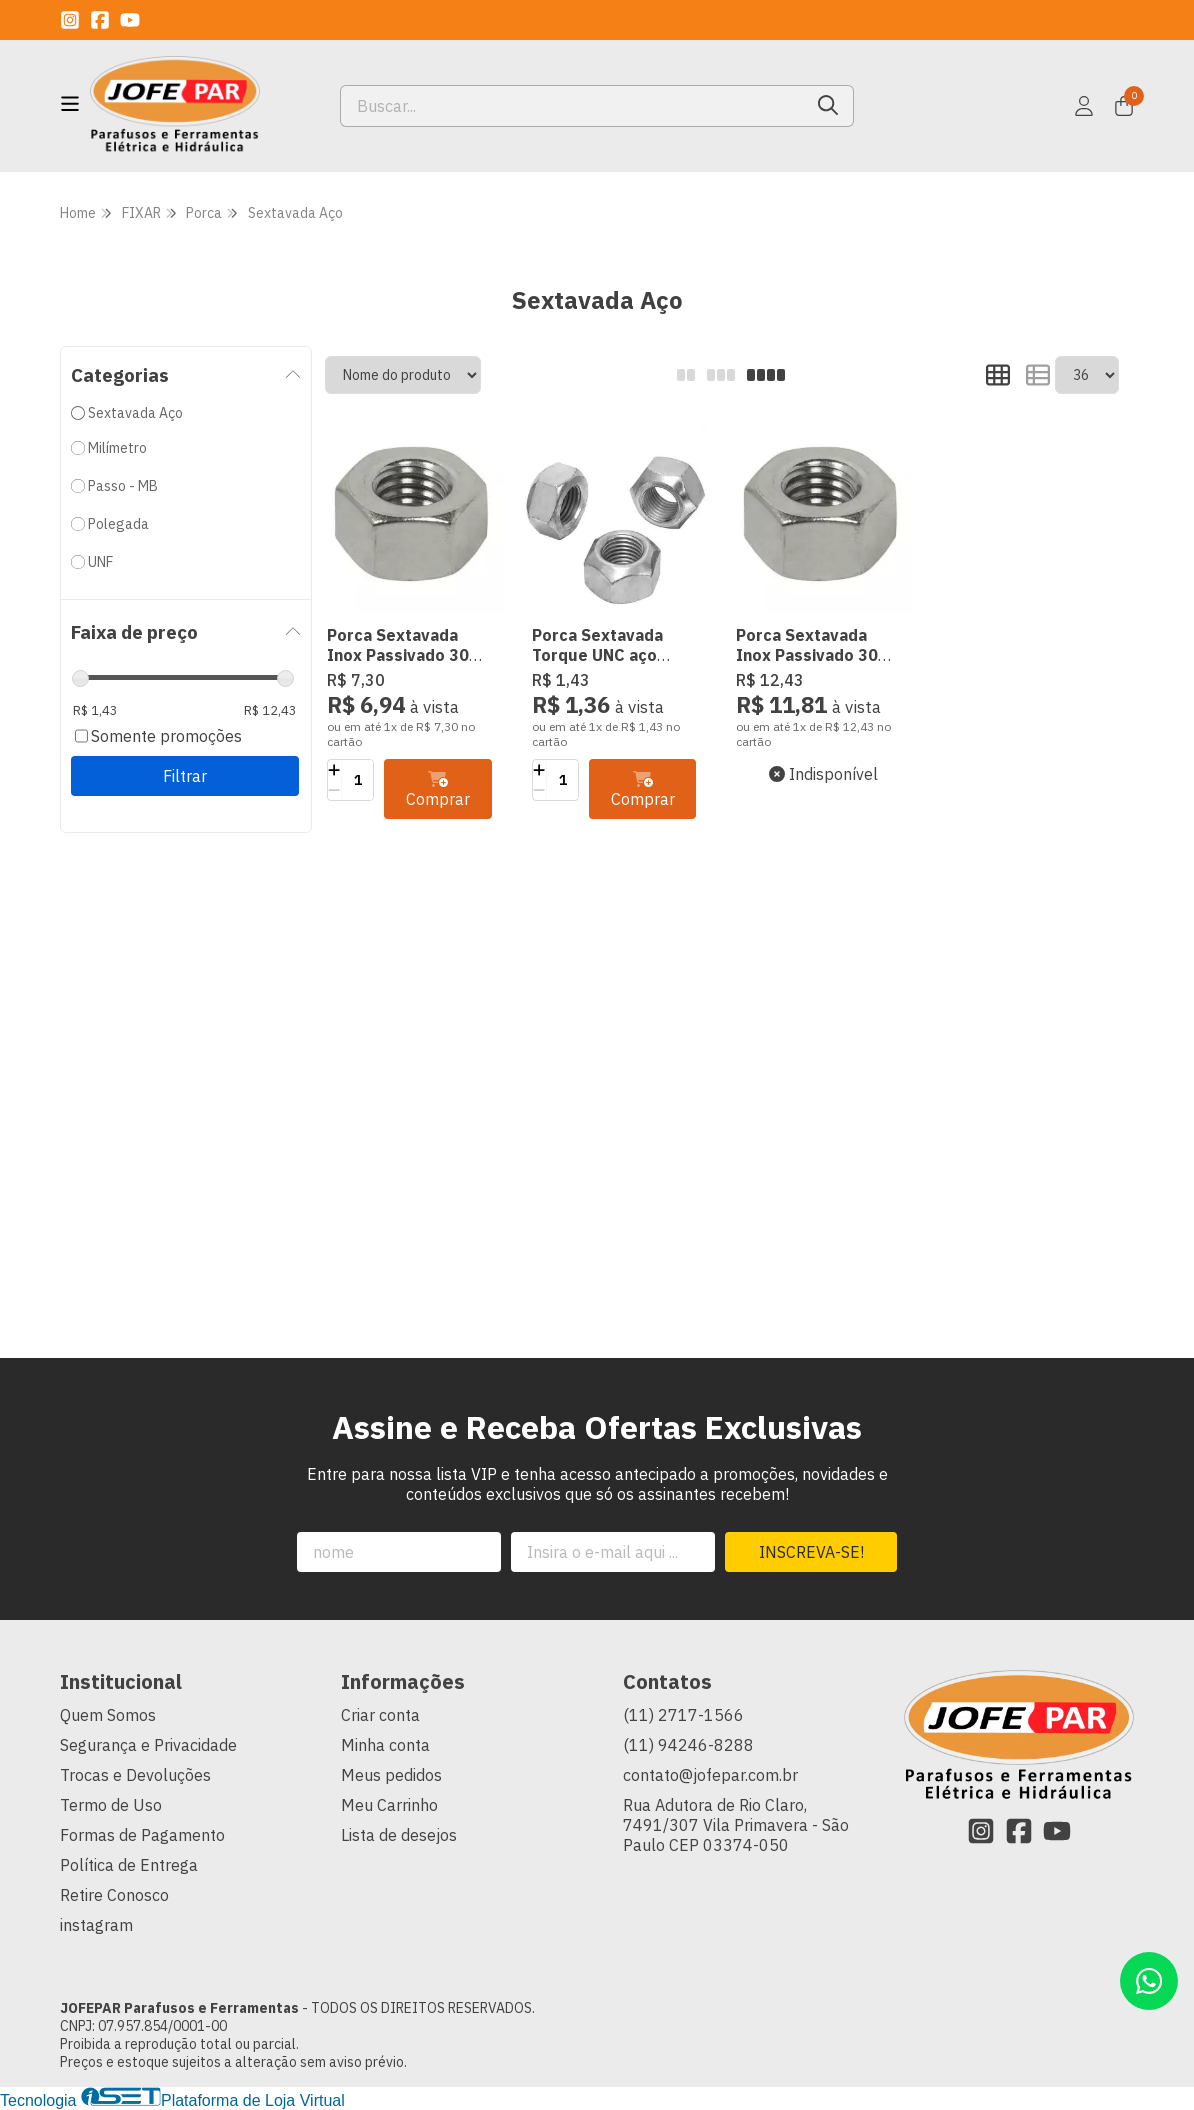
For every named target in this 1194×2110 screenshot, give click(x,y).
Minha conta (385, 1745)
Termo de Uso (111, 1805)
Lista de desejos (399, 1835)
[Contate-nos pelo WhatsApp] (1149, 1981)
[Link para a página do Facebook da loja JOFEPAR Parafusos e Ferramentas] (100, 20)
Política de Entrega (129, 1865)
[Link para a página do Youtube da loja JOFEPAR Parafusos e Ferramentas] (130, 20)
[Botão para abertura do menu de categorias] (70, 104)
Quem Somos (108, 1715)
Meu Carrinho (389, 1805)
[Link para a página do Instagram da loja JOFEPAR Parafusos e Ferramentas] (70, 20)
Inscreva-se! (811, 1552)
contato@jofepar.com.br (710, 1775)
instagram (96, 1925)
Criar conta (380, 1715)
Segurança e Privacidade (148, 1745)
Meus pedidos (391, 1775)
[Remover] (335, 790)
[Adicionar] (335, 770)
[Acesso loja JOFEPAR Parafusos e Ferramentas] (1084, 106)
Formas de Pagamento (142, 1835)
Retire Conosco (114, 1895)
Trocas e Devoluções (135, 1775)
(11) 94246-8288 (688, 1745)
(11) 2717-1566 (683, 1715)
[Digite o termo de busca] (572, 106)
